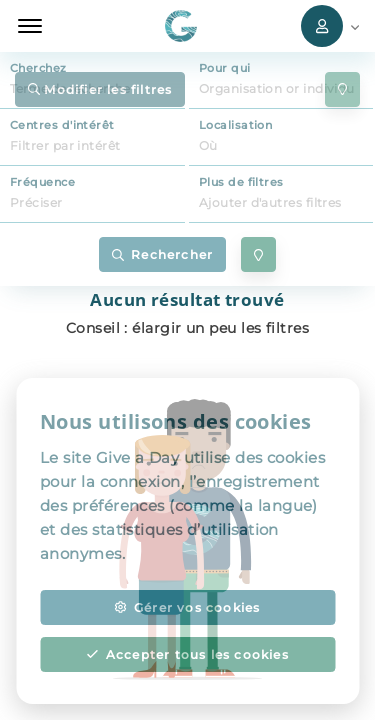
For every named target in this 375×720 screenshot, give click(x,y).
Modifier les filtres (100, 89)
